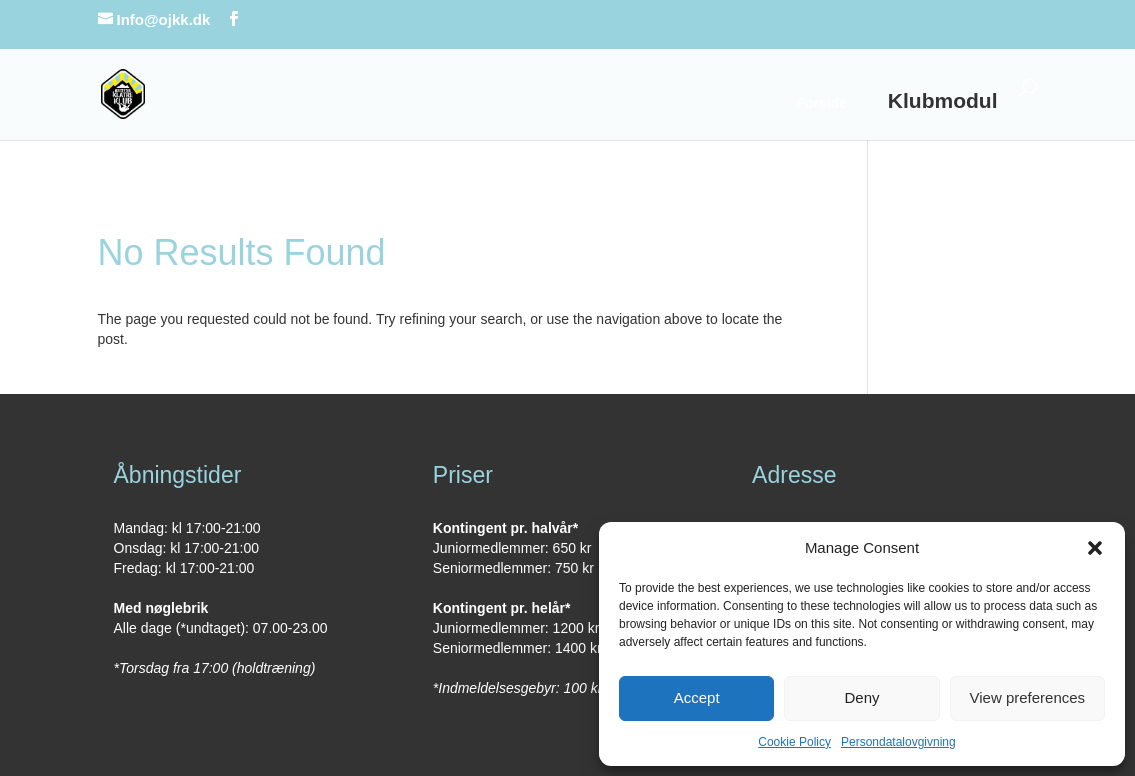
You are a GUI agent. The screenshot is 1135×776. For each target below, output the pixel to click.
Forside (821, 103)
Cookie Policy (794, 742)
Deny (861, 697)
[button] (1095, 548)
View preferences (1028, 697)
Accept (697, 697)
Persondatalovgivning (898, 742)
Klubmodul (943, 100)
